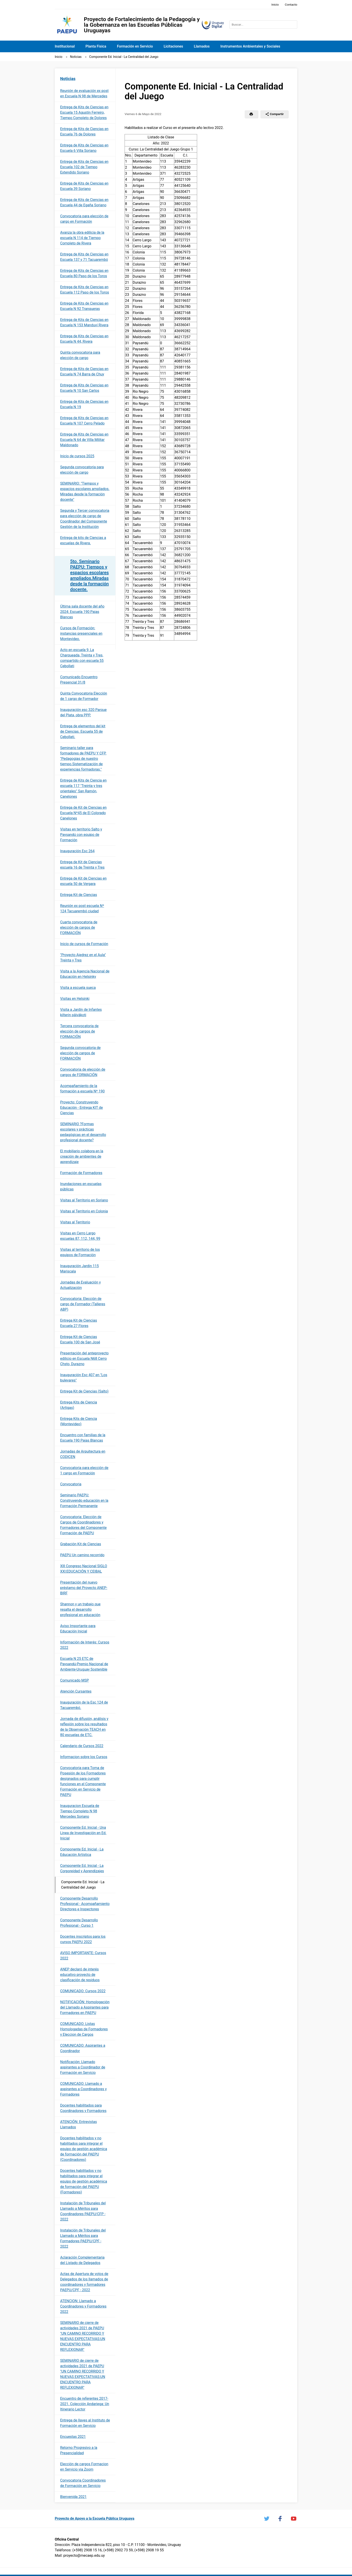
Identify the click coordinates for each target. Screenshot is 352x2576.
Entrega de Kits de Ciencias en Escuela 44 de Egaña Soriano (84, 202)
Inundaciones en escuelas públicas (80, 1186)
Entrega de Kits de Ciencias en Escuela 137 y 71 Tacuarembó (84, 257)
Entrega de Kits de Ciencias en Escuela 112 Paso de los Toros (84, 289)
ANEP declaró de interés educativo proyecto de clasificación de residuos (80, 1974)
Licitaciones (173, 46)
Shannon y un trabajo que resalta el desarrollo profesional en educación (80, 1609)
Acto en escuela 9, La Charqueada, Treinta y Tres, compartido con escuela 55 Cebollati (82, 658)
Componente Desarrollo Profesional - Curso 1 (79, 1923)
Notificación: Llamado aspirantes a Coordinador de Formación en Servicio (82, 2067)
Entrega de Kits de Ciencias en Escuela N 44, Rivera (84, 339)
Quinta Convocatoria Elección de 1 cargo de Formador (83, 696)
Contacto (291, 4)
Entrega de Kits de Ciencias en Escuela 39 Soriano (84, 186)
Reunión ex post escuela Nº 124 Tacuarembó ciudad (82, 908)
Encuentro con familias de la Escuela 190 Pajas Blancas (82, 1438)
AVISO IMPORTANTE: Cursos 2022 (83, 1955)
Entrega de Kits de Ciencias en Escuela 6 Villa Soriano (84, 148)
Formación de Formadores (81, 1173)
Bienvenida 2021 (73, 2497)
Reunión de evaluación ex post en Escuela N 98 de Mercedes (84, 93)
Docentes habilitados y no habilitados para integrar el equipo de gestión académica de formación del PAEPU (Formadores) (83, 2181)
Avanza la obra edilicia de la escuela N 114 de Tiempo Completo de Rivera (82, 237)
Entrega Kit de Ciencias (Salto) (84, 1391)
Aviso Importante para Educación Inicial (77, 1628)
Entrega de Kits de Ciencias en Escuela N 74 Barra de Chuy (84, 371)
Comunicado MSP (74, 1680)
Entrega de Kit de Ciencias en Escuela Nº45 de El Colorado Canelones (83, 812)
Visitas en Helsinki (74, 998)
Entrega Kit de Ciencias (78, 895)
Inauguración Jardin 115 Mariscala (79, 1268)
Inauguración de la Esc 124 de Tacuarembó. (84, 1705)
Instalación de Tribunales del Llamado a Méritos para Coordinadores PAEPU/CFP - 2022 (83, 2211)
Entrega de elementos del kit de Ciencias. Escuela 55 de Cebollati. (82, 731)
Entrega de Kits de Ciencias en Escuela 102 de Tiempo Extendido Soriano (84, 166)
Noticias (76, 57)
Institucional (65, 46)
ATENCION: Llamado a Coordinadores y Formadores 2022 (83, 2306)
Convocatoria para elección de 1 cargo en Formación (84, 1470)
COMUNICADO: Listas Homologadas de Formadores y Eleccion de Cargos (84, 2029)
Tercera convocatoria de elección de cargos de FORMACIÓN (79, 1031)
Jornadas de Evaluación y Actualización (80, 1285)
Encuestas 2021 (73, 2436)
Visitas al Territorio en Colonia (84, 1211)
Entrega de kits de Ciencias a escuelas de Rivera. (83, 540)
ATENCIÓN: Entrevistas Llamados (78, 2124)
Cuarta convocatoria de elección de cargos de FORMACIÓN (78, 927)
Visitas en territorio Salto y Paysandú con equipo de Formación (81, 834)
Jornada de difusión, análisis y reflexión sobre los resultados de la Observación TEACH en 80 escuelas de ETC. (84, 1727)
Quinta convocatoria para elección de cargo (80, 355)
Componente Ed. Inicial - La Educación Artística (81, 1852)
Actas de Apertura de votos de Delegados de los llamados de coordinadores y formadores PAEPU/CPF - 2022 (84, 2282)
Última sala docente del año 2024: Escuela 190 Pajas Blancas (82, 611)
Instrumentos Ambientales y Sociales (250, 46)
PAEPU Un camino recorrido (82, 1555)
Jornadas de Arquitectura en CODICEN (82, 1454)
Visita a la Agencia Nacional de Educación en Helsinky (84, 974)
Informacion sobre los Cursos (83, 1757)
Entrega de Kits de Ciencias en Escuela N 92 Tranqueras (84, 306)
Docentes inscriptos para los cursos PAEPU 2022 (83, 1939)
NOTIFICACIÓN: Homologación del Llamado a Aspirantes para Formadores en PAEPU (85, 2007)
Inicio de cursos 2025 (77, 456)
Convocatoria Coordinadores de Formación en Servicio (83, 2483)
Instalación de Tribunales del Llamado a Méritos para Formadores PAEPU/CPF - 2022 (83, 2238)
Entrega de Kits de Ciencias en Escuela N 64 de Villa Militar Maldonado (84, 439)
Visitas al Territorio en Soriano (84, 1200)
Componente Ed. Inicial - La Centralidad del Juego (123, 57)
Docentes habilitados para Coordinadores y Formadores (83, 2108)
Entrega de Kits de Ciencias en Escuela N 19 (84, 404)
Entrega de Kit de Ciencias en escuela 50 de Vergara (83, 881)
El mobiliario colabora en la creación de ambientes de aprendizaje (81, 1156)
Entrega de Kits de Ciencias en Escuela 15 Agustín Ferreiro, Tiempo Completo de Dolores (84, 112)
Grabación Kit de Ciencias (80, 1544)
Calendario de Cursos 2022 (81, 1746)
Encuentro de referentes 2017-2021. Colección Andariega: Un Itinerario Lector (84, 2403)
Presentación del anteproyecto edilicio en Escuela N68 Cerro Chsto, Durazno (84, 1358)
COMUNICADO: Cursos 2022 (83, 1991)
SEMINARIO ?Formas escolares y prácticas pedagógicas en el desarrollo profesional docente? (83, 1132)
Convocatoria (70, 1484)
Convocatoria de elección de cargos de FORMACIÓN (82, 1072)
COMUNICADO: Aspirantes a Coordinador (82, 2048)
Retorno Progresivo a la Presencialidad (78, 2450)
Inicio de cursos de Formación (84, 944)
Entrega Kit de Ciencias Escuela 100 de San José (80, 1339)
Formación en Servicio (135, 46)
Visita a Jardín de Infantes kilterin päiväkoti (81, 1012)
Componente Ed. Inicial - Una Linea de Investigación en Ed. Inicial (83, 1832)
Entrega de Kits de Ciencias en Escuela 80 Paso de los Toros (84, 273)
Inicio (275, 4)
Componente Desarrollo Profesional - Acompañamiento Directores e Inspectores (85, 1903)
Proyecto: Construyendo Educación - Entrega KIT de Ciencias (81, 1107)
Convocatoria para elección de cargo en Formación (84, 219)
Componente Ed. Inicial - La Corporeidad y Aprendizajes (82, 1868)
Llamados (202, 46)
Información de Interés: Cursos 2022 (84, 1645)
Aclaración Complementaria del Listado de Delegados (82, 2260)
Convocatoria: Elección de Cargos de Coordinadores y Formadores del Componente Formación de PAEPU (83, 1525)
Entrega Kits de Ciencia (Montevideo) (78, 1421)
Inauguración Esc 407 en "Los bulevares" (83, 1377)
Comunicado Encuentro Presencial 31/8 (78, 679)
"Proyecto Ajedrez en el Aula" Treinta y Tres (83, 957)
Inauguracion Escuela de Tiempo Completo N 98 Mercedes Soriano (79, 1811)
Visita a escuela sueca (78, 987)
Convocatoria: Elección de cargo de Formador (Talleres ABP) (82, 1304)
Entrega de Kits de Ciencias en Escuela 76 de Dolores (84, 131)
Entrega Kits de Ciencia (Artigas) (78, 1405)
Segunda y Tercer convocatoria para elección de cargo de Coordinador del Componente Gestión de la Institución (84, 518)
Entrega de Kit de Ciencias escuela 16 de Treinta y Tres (82, 865)
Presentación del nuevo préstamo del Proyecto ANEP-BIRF (83, 1587)
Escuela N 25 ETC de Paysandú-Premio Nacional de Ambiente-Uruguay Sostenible (84, 1664)
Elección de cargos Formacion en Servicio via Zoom (84, 2466)
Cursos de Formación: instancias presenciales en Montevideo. (81, 633)
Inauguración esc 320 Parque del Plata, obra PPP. (83, 712)
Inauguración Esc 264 (77, 851)
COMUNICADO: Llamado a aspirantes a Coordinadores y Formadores (83, 2089)
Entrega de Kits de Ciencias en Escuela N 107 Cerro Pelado (84, 420)
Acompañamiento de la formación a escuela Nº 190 (82, 1088)
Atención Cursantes (75, 1691)
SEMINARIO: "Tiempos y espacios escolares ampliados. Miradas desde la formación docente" (85, 491)
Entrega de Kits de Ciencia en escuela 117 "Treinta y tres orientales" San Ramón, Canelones (83, 788)
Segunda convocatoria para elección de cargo (82, 470)
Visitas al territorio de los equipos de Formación (80, 1252)
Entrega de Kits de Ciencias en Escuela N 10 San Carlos (84, 388)
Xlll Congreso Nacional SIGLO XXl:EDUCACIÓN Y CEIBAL (83, 1568)
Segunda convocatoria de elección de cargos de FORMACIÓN (80, 1053)
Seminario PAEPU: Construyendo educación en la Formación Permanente (84, 1500)
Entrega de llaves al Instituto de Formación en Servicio (85, 2423)
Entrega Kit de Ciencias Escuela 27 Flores (78, 1323)
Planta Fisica (96, 46)
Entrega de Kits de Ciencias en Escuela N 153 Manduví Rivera (84, 322)
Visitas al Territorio (75, 1222)
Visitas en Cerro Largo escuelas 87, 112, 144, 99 (80, 1236)
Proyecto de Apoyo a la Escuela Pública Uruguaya (94, 2518)
